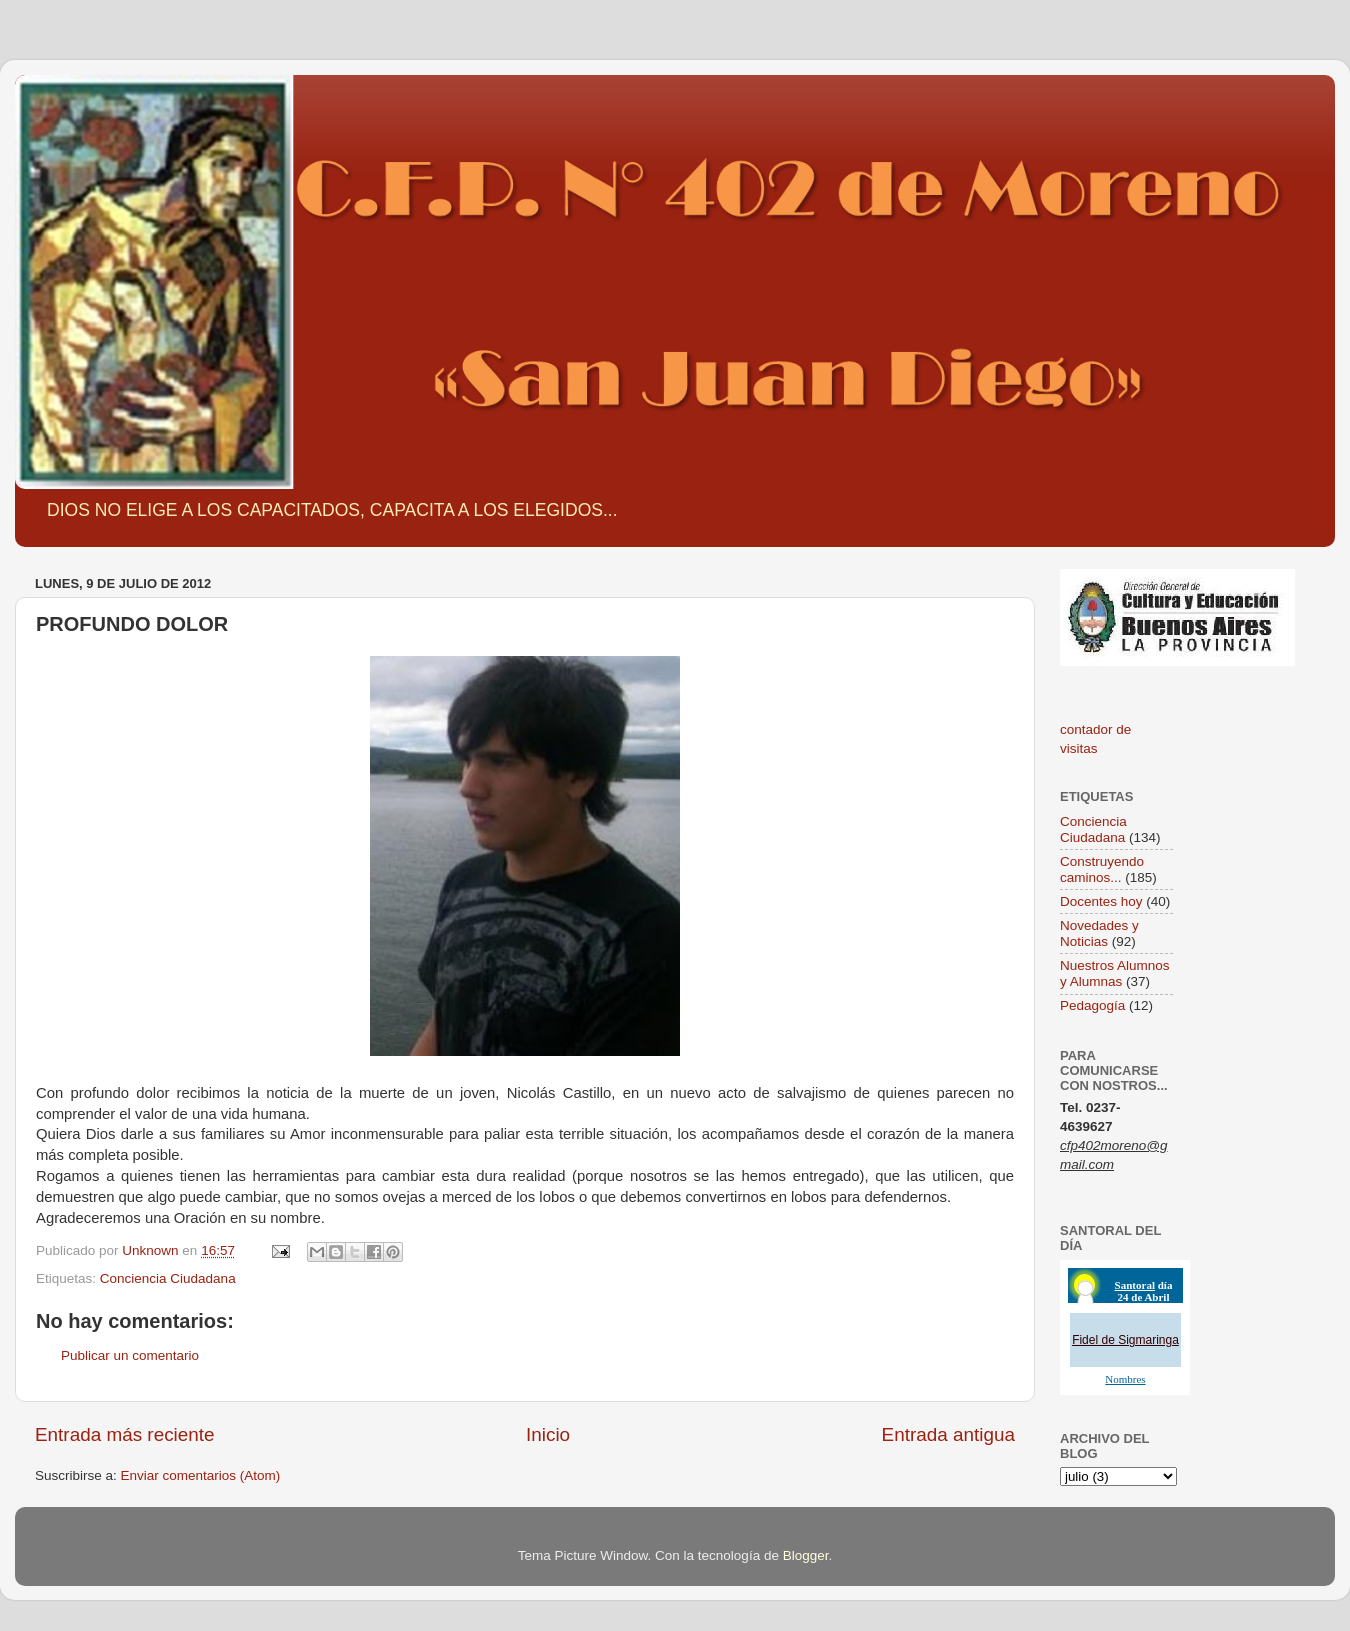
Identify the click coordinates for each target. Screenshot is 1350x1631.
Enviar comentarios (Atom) (201, 1475)
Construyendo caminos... (1102, 869)
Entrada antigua (948, 1434)
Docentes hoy (1101, 901)
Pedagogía (1092, 1005)
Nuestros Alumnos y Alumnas (1115, 973)
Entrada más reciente (125, 1434)
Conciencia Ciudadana (168, 1278)
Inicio (548, 1434)
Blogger (806, 1555)
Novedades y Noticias (1099, 933)
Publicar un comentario (130, 1355)
